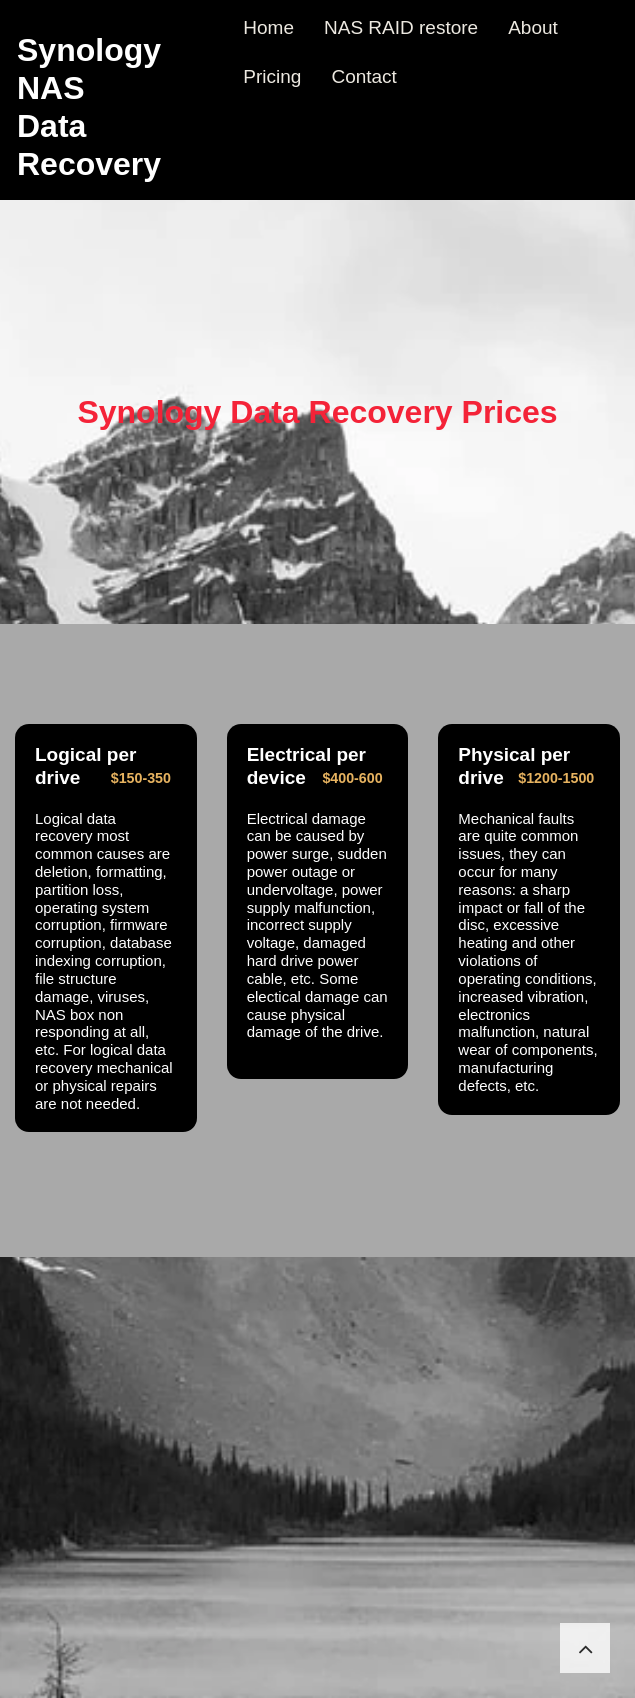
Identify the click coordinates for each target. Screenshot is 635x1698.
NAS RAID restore (401, 27)
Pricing (272, 76)
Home (268, 27)
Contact (363, 76)
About (533, 27)
